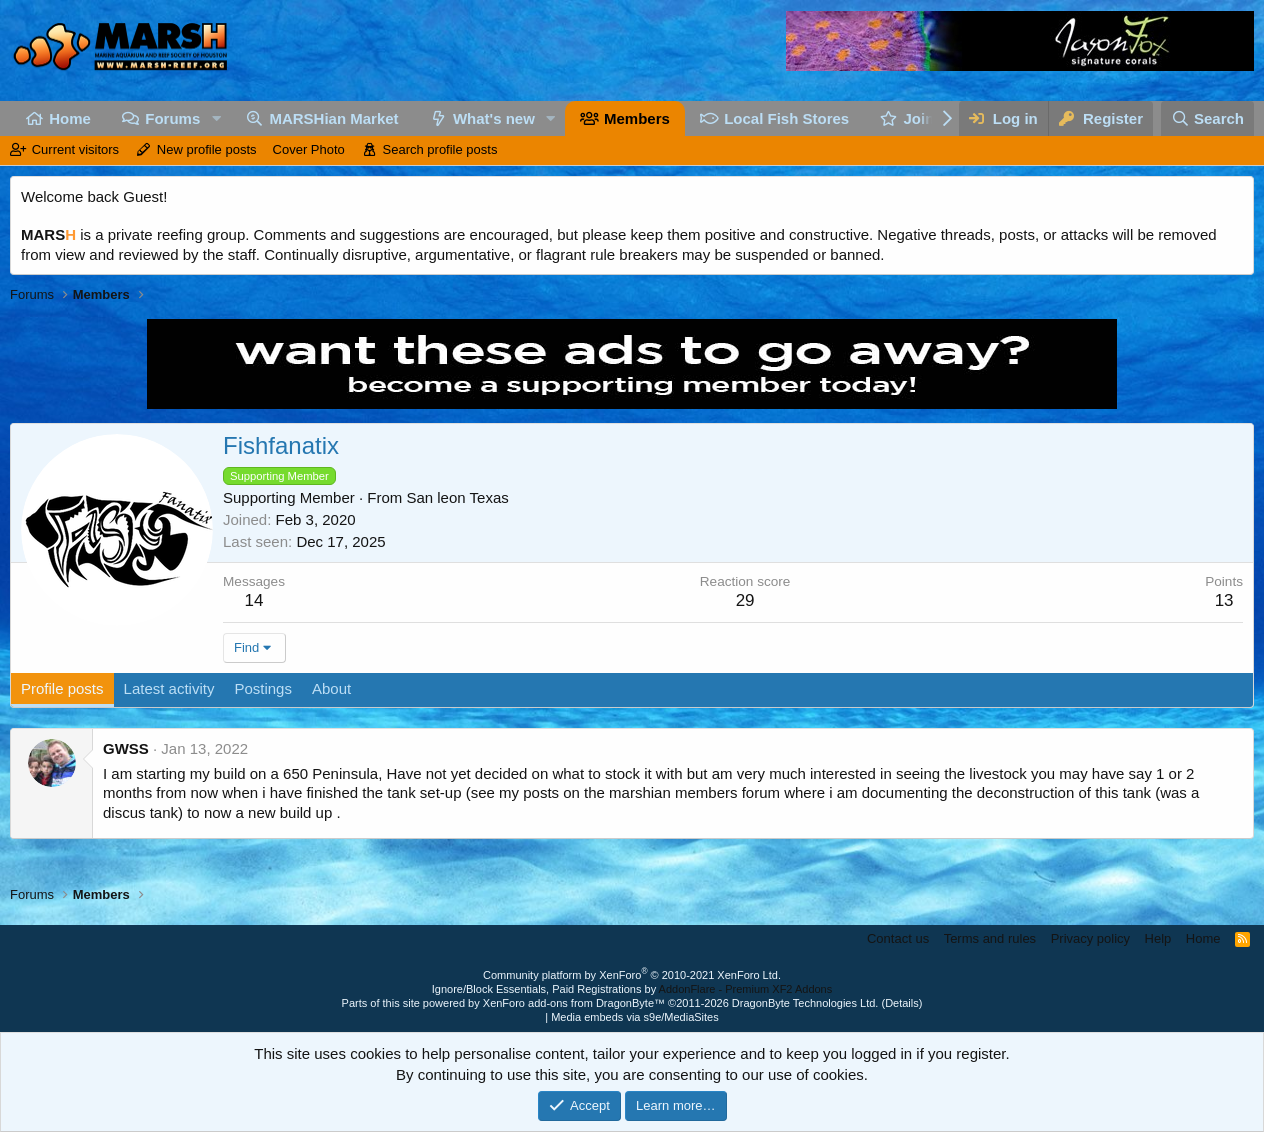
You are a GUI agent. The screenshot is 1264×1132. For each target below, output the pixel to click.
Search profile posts (440, 149)
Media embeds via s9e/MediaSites (635, 1017)
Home (70, 118)
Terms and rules (990, 938)
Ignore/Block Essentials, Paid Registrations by (632, 989)
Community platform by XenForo (632, 975)
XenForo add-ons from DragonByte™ (574, 1003)
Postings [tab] (263, 688)
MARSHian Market (333, 118)
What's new (494, 118)
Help (1158, 938)
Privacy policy (1090, 938)
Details (902, 1003)
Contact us (898, 938)
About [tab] (331, 688)
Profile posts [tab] (62, 688)
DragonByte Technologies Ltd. (805, 1003)
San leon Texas (457, 497)
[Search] (1208, 118)
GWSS (126, 748)
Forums (172, 118)
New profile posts (207, 149)
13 (1224, 600)
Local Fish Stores (786, 118)
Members (637, 118)
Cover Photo (309, 149)
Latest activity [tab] (169, 688)
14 (254, 600)
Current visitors (75, 149)
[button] (216, 118)
